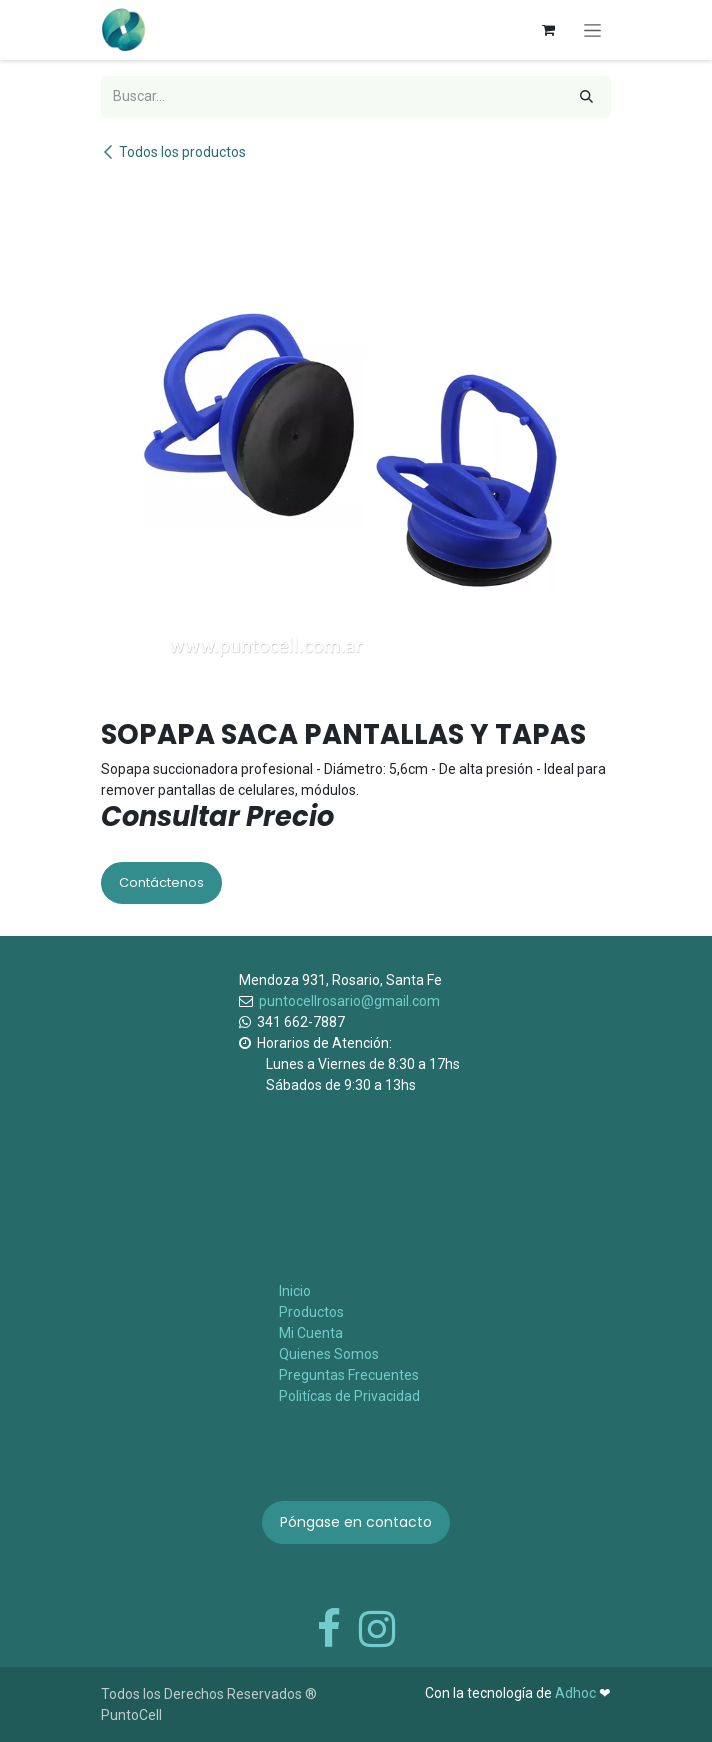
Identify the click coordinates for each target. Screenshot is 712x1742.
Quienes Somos (329, 1354)
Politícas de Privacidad (349, 1396)
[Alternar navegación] (592, 30)
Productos (311, 1312)
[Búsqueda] (586, 97)
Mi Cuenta (311, 1333)
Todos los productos (173, 152)
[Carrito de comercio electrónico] (548, 30)
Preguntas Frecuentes (349, 1375)
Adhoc (577, 1693)
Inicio (295, 1291)
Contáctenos (161, 882)
